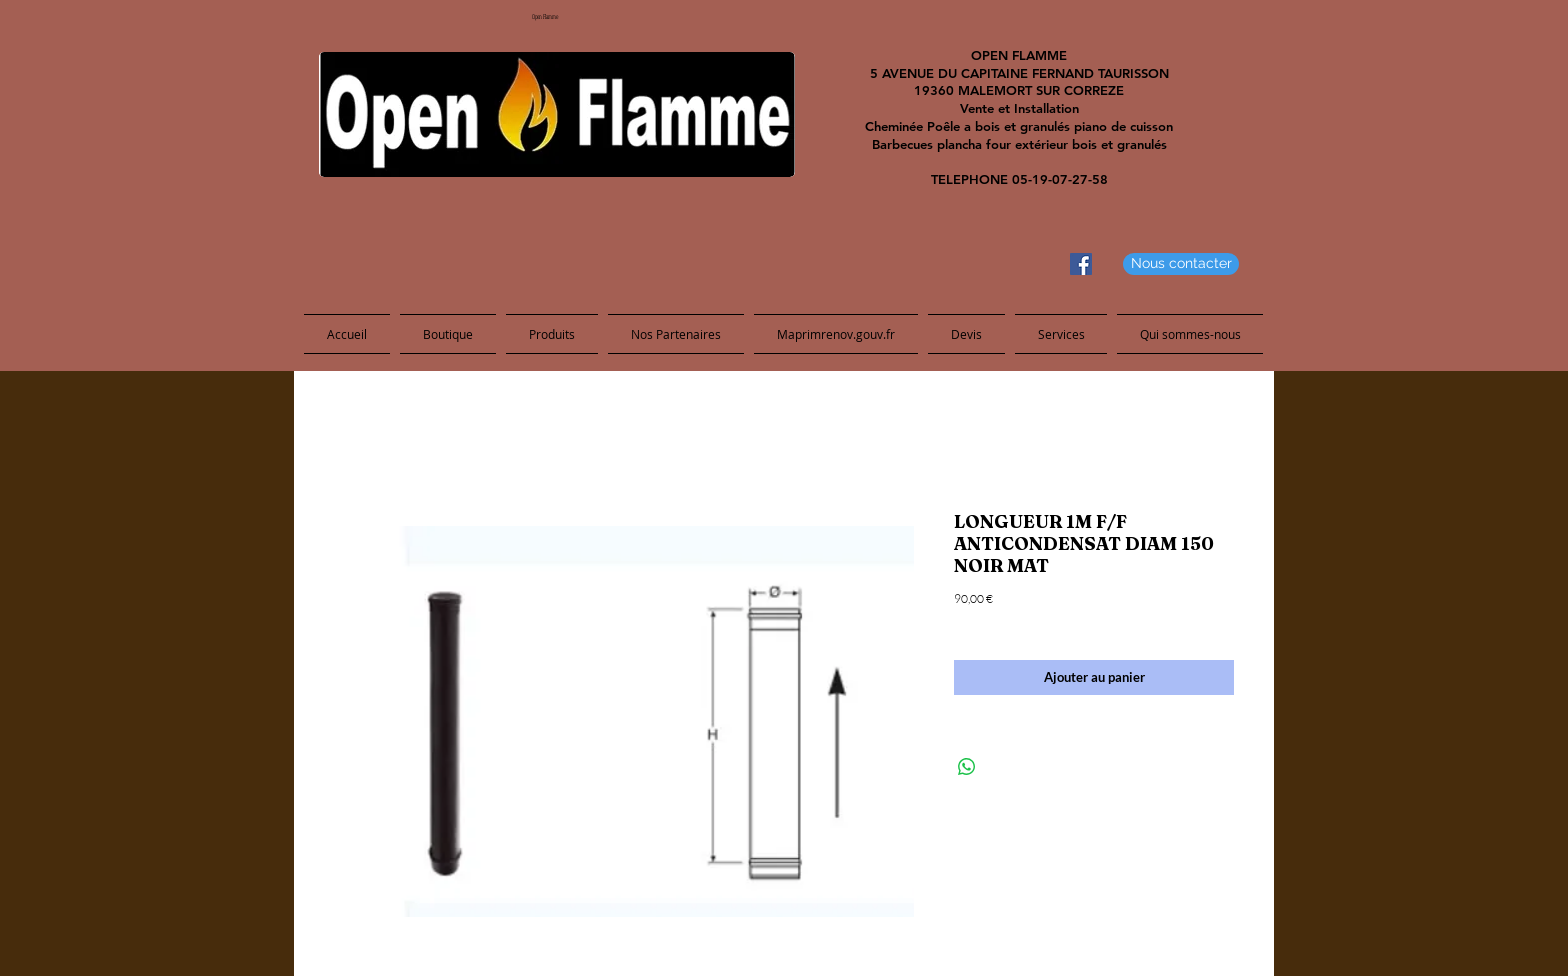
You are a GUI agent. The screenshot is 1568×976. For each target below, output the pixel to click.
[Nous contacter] (1181, 264)
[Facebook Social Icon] (1081, 264)
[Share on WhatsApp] (967, 767)
